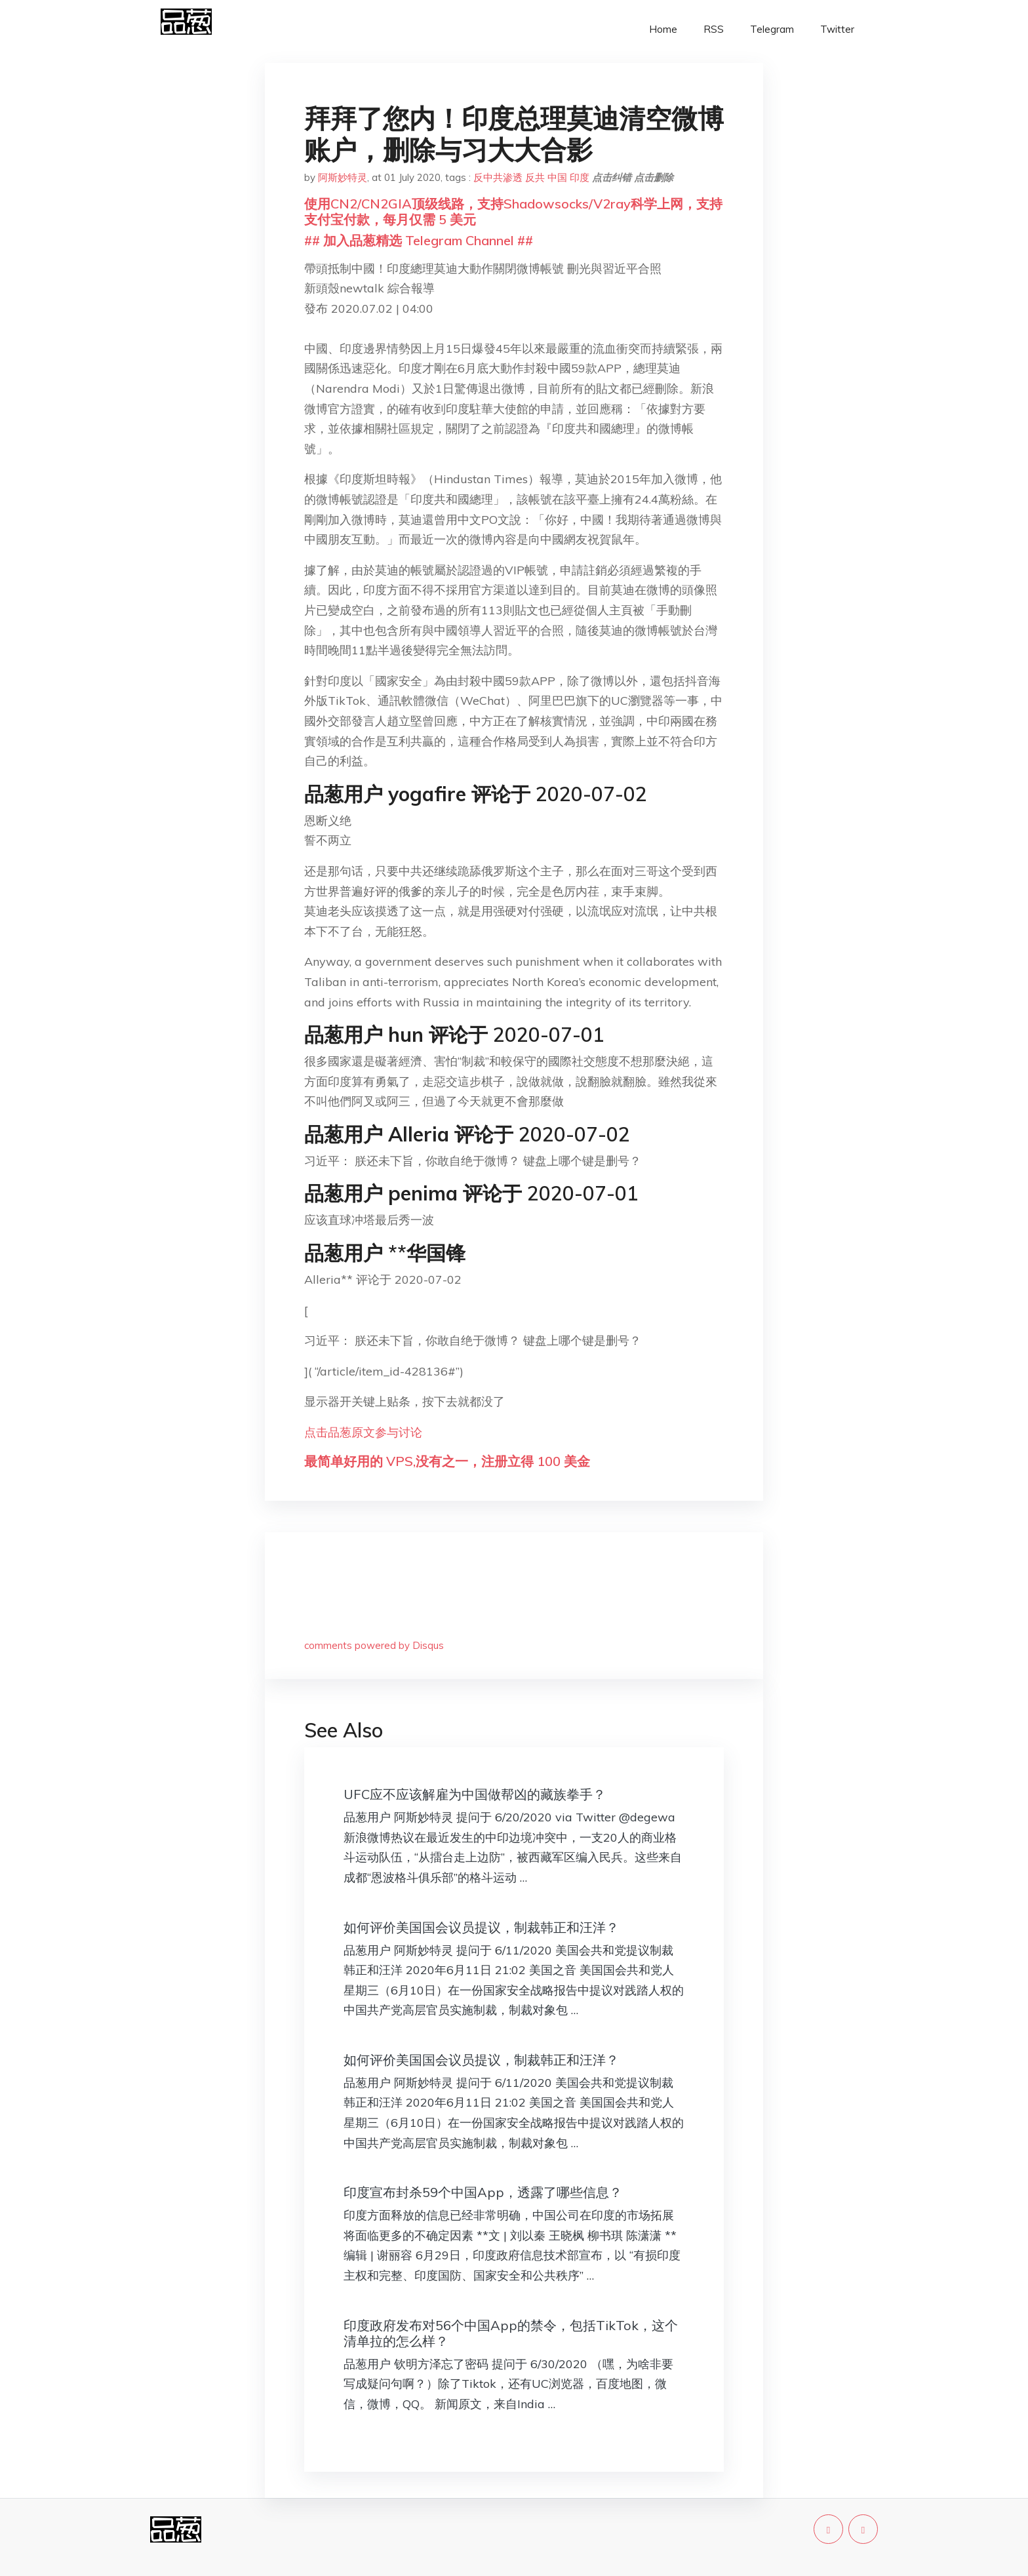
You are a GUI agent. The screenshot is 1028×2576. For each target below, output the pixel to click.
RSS (713, 29)
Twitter (837, 29)
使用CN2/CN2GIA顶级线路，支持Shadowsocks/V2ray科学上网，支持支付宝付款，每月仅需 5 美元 (513, 211)
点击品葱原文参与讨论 (363, 1432)
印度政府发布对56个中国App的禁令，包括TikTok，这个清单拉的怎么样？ (511, 2333)
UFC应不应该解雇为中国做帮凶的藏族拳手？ (475, 1794)
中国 (557, 177)
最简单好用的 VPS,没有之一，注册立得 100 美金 (447, 1461)
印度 (579, 177)
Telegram (772, 29)
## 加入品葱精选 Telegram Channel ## (418, 240)
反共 (535, 177)
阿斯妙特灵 (342, 177)
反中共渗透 (498, 177)
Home (663, 29)
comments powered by (374, 1645)
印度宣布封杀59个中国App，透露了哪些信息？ (483, 2192)
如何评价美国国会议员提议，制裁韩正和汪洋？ (481, 1927)
